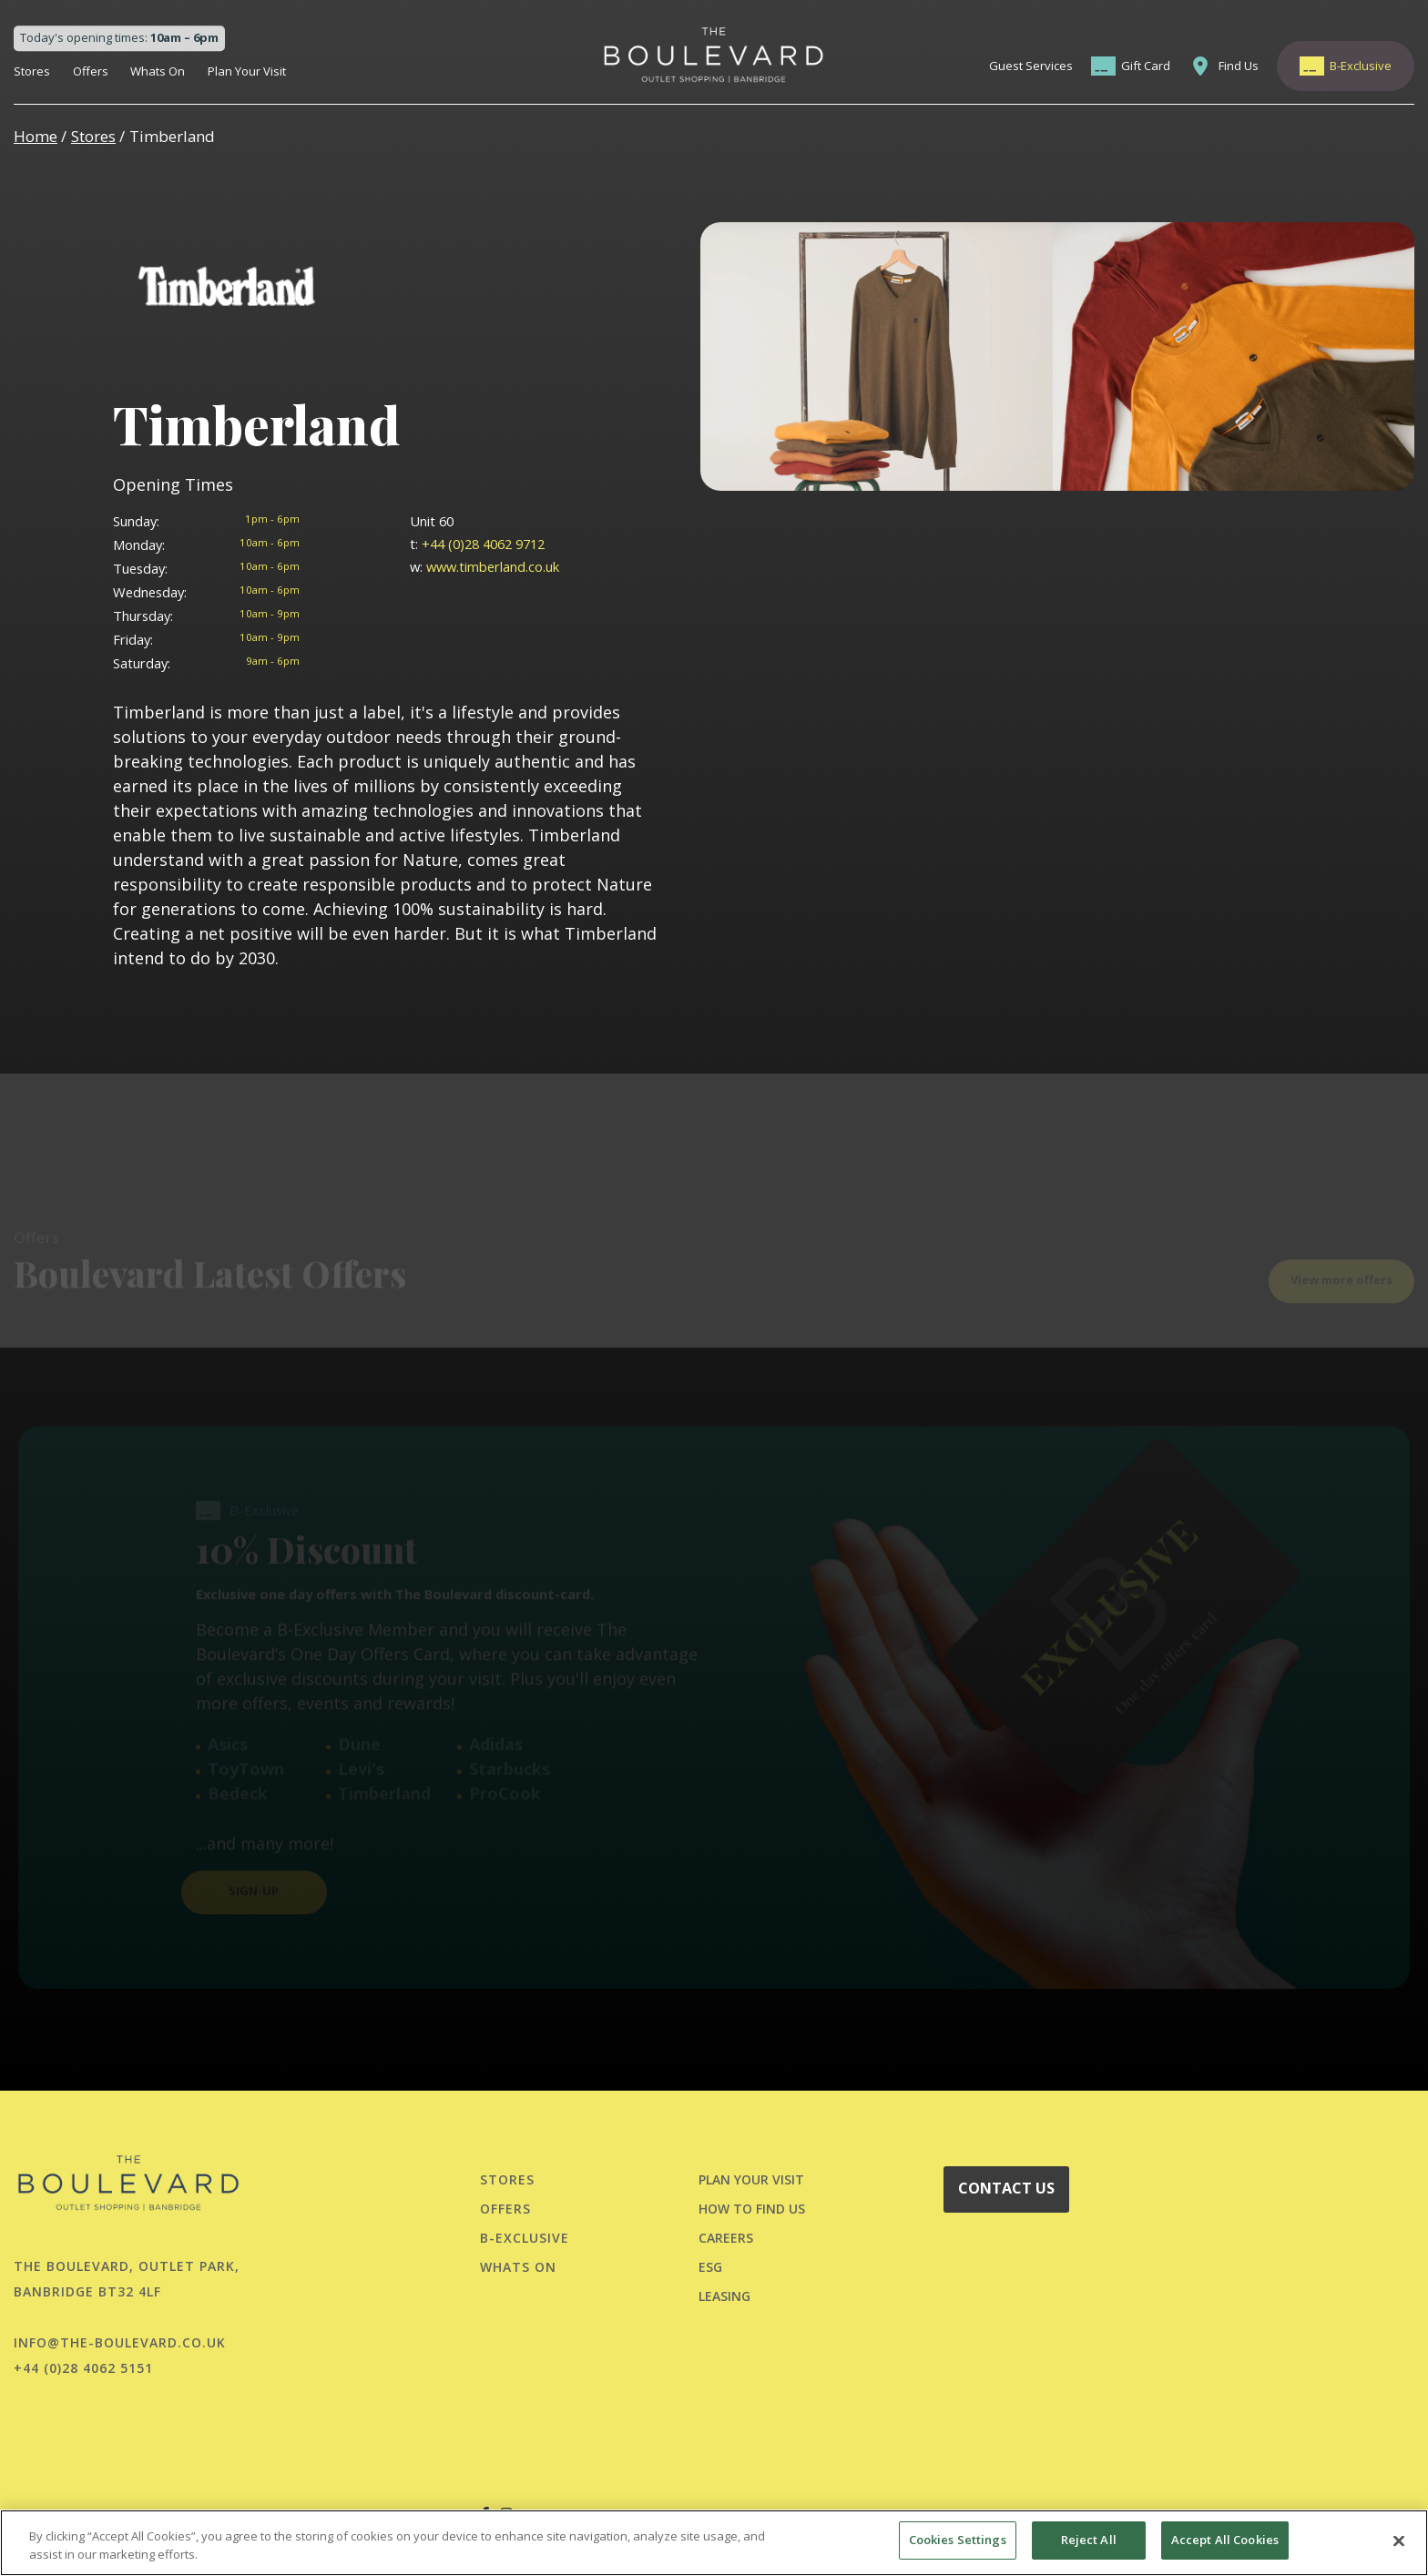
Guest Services (1031, 65)
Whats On (157, 71)
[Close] (1399, 2540)
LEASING (724, 2296)
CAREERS (726, 2237)
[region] (714, 2543)
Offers (90, 71)
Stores (32, 71)
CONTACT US (1006, 2188)
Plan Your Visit (247, 71)
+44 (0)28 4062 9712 (477, 544)
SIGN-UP (254, 1857)
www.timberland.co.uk (484, 566)
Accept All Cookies (1225, 2539)
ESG (710, 2267)
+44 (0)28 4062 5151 (83, 2368)
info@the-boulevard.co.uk (120, 2342)
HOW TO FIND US (752, 2208)
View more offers (1341, 1246)
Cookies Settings (957, 2539)
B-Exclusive (1361, 65)
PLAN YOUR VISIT (751, 2179)
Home (35, 136)
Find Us (1239, 65)
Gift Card (1145, 65)
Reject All (1089, 2539)
